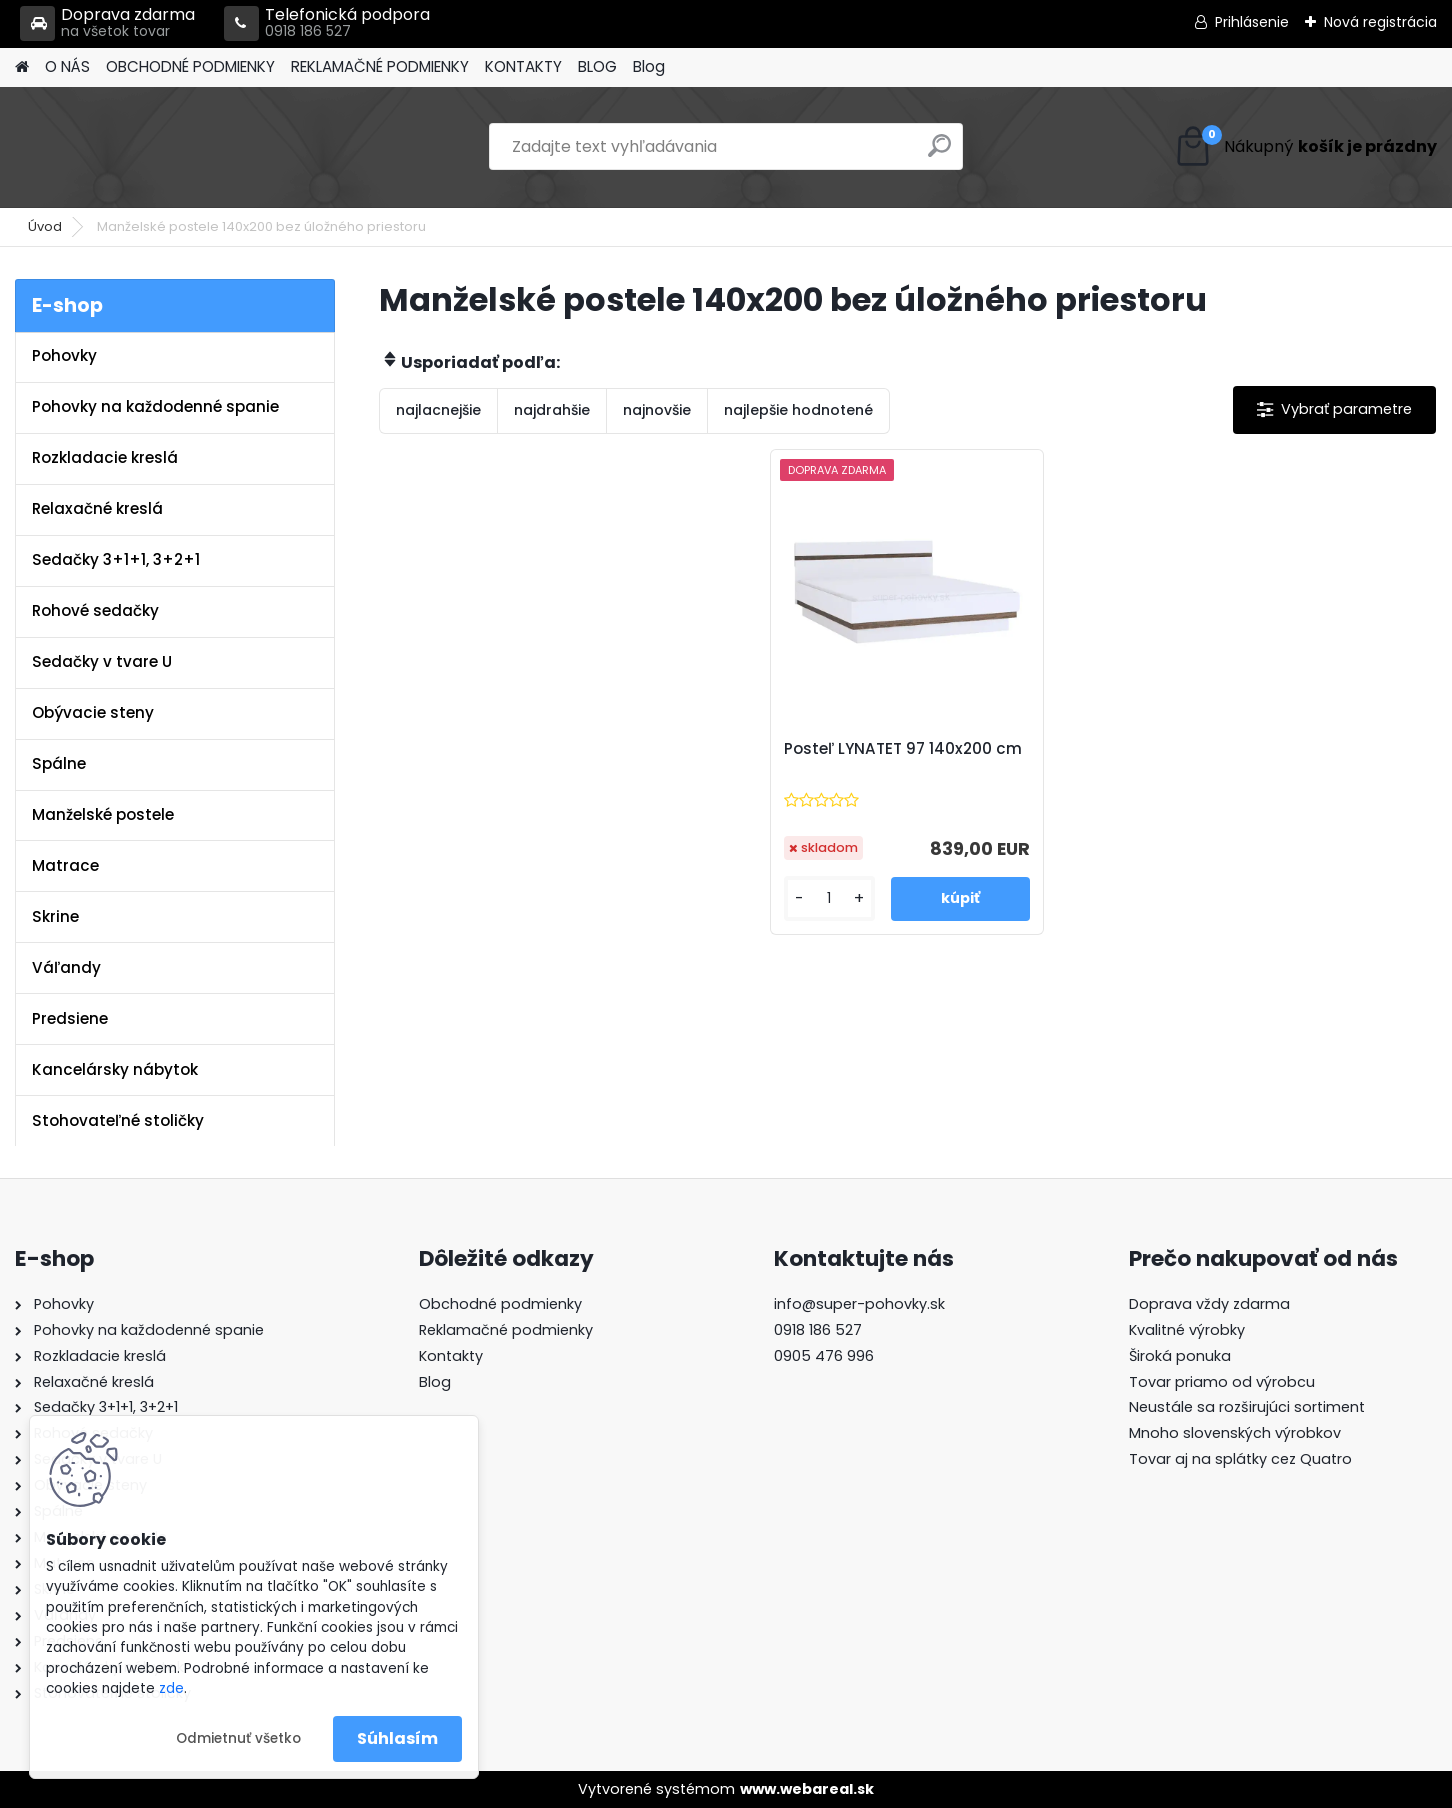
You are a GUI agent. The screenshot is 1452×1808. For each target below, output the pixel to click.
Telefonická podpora (327, 23)
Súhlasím (397, 1738)
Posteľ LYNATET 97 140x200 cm (901, 759)
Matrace (65, 865)
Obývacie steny (93, 712)
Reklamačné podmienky (506, 1330)
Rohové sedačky (95, 610)
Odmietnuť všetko (238, 1738)
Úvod (45, 226)
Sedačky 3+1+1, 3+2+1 (116, 559)
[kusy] (837, 898)
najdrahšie (552, 410)
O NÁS (67, 66)
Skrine (55, 916)
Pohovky (64, 355)
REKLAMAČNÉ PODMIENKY (380, 66)
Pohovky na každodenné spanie (155, 406)
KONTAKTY (523, 66)
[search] (939, 153)
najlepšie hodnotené (798, 410)
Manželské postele (103, 814)
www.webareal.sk (807, 1789)
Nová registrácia (1380, 22)
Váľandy (66, 967)
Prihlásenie (1252, 22)
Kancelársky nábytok (115, 1069)
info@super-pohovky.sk (859, 1304)
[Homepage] (22, 67)
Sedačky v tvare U (102, 661)
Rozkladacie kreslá (105, 457)
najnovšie (657, 410)
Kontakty (451, 1356)
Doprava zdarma (107, 23)
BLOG (597, 66)
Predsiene (70, 1018)
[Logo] (152, 147)
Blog (649, 66)
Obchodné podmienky (500, 1304)
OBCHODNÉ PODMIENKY (190, 66)
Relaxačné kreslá (97, 508)
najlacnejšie (438, 410)
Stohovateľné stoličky (118, 1120)
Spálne (59, 763)
